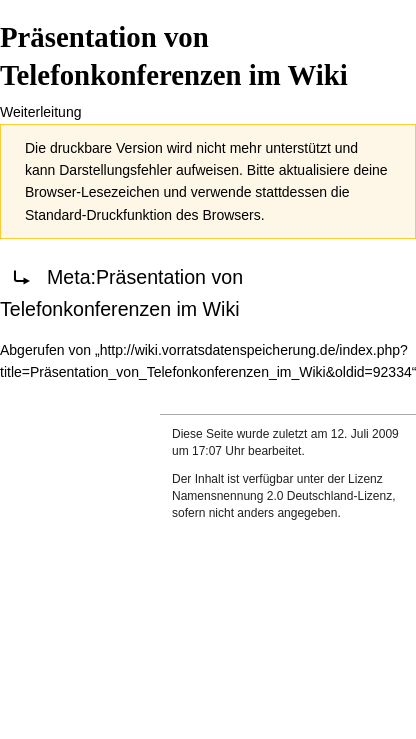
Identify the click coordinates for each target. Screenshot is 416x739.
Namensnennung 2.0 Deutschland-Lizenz (282, 496)
